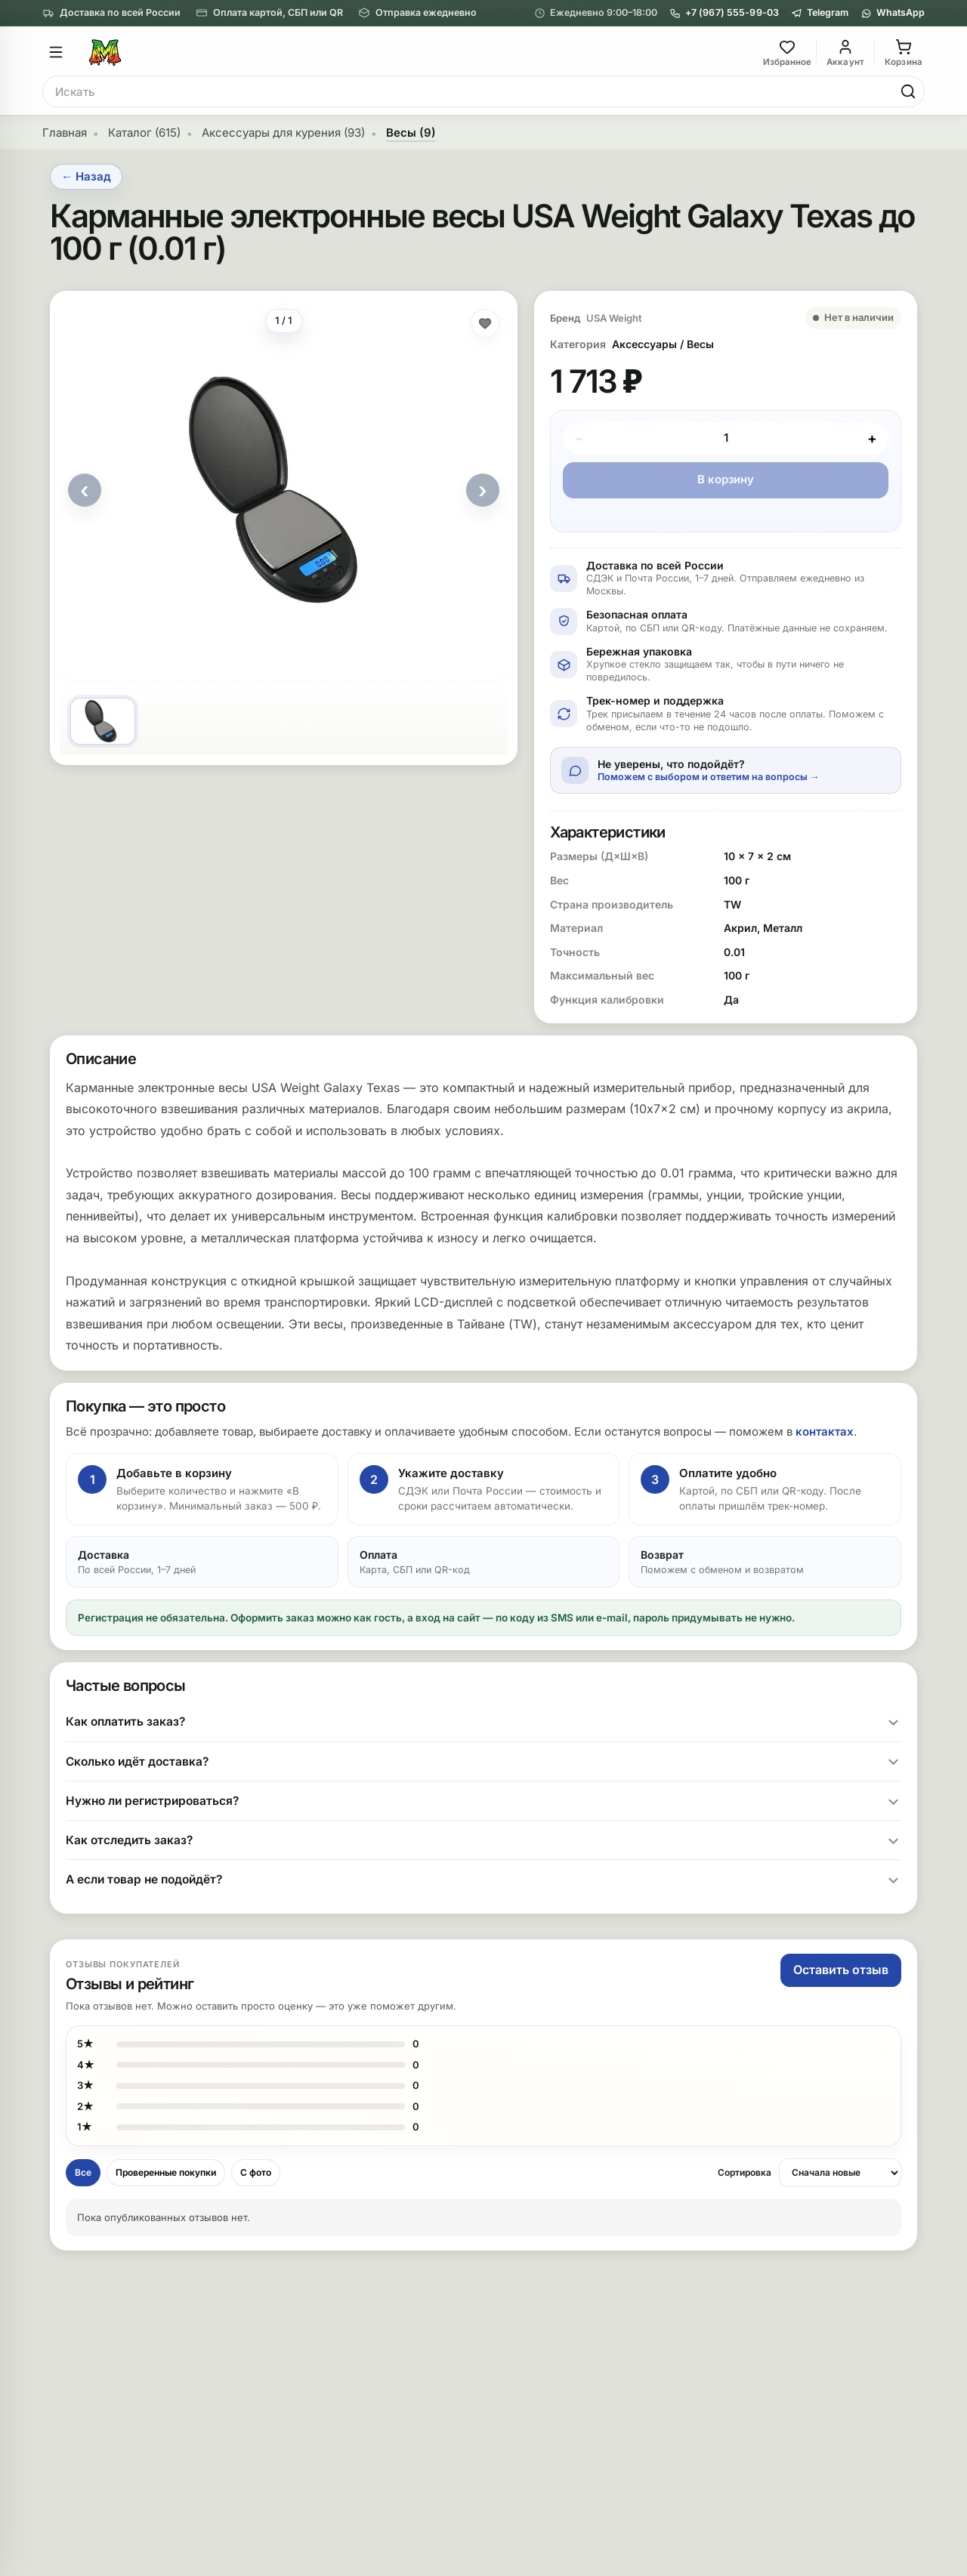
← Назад (86, 176)
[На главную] (421, 52)
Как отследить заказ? (129, 1840)
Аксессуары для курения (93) (283, 132)
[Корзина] (903, 51)
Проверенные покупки (166, 2172)
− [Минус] (579, 438)
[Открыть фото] (283, 490)
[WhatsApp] (892, 13)
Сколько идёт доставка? (137, 1761)
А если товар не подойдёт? (144, 1879)
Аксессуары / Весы (663, 344)
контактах (825, 1431)
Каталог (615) (144, 132)
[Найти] (908, 91)
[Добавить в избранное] (485, 323)
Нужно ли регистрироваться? (152, 1801)
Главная (64, 132)
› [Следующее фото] (482, 490)
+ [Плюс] (872, 438)
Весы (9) (411, 132)
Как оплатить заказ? (125, 1721)
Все (83, 2172)
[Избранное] (787, 52)
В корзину (725, 479)
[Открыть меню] (56, 52)
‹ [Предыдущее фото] (84, 490)
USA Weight (614, 318)
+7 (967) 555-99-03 (724, 13)
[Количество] (725, 439)
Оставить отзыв (840, 1969)
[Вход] (845, 51)
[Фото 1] (102, 721)
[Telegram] (819, 13)
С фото (255, 2172)
